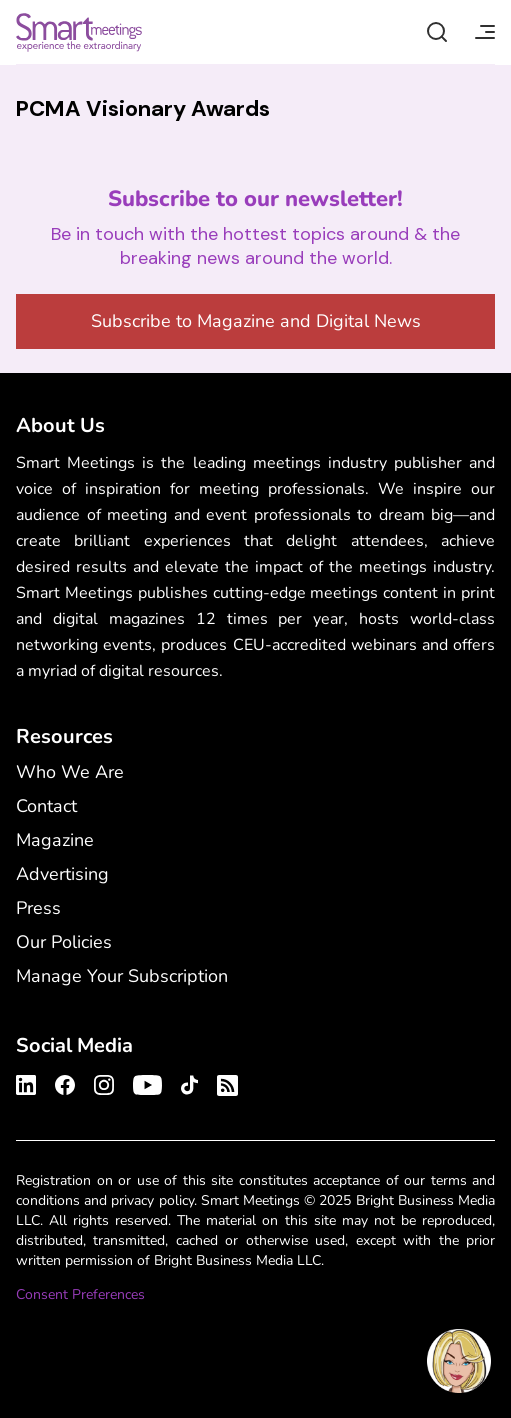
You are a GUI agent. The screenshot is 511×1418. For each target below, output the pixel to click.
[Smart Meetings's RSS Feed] (224, 1082)
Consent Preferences (80, 1294)
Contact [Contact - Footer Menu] (46, 806)
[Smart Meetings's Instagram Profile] (104, 1082)
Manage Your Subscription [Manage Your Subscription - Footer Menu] (122, 976)
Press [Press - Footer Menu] (38, 908)
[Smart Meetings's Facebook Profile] (65, 1082)
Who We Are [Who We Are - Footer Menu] (70, 772)
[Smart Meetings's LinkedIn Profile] (29, 1082)
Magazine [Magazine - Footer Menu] (55, 840)
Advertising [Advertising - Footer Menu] (62, 874)
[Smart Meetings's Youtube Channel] (147, 1082)
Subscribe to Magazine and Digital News (256, 321)
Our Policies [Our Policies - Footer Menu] (64, 942)
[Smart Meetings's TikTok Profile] (189, 1082)
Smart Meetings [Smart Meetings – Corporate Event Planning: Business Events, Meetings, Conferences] (79, 32)
